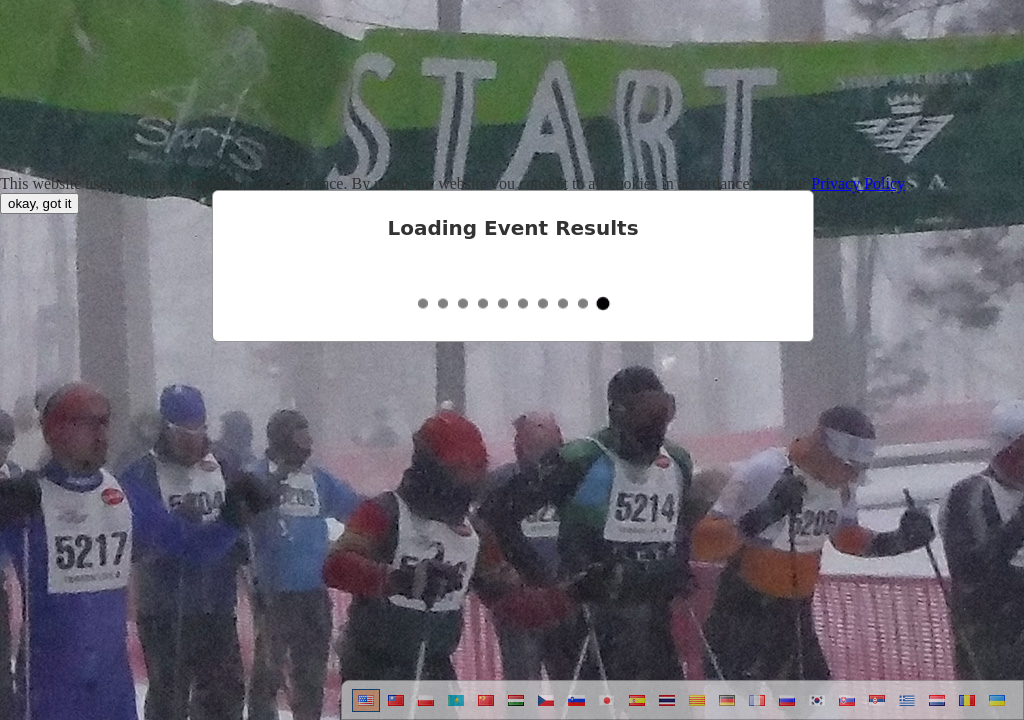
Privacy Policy (858, 183)
